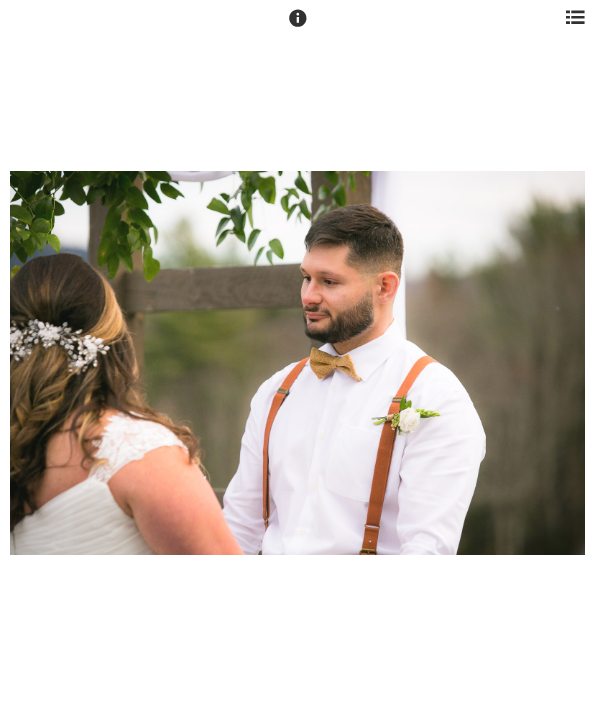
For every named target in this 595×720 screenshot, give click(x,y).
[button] (298, 27)
